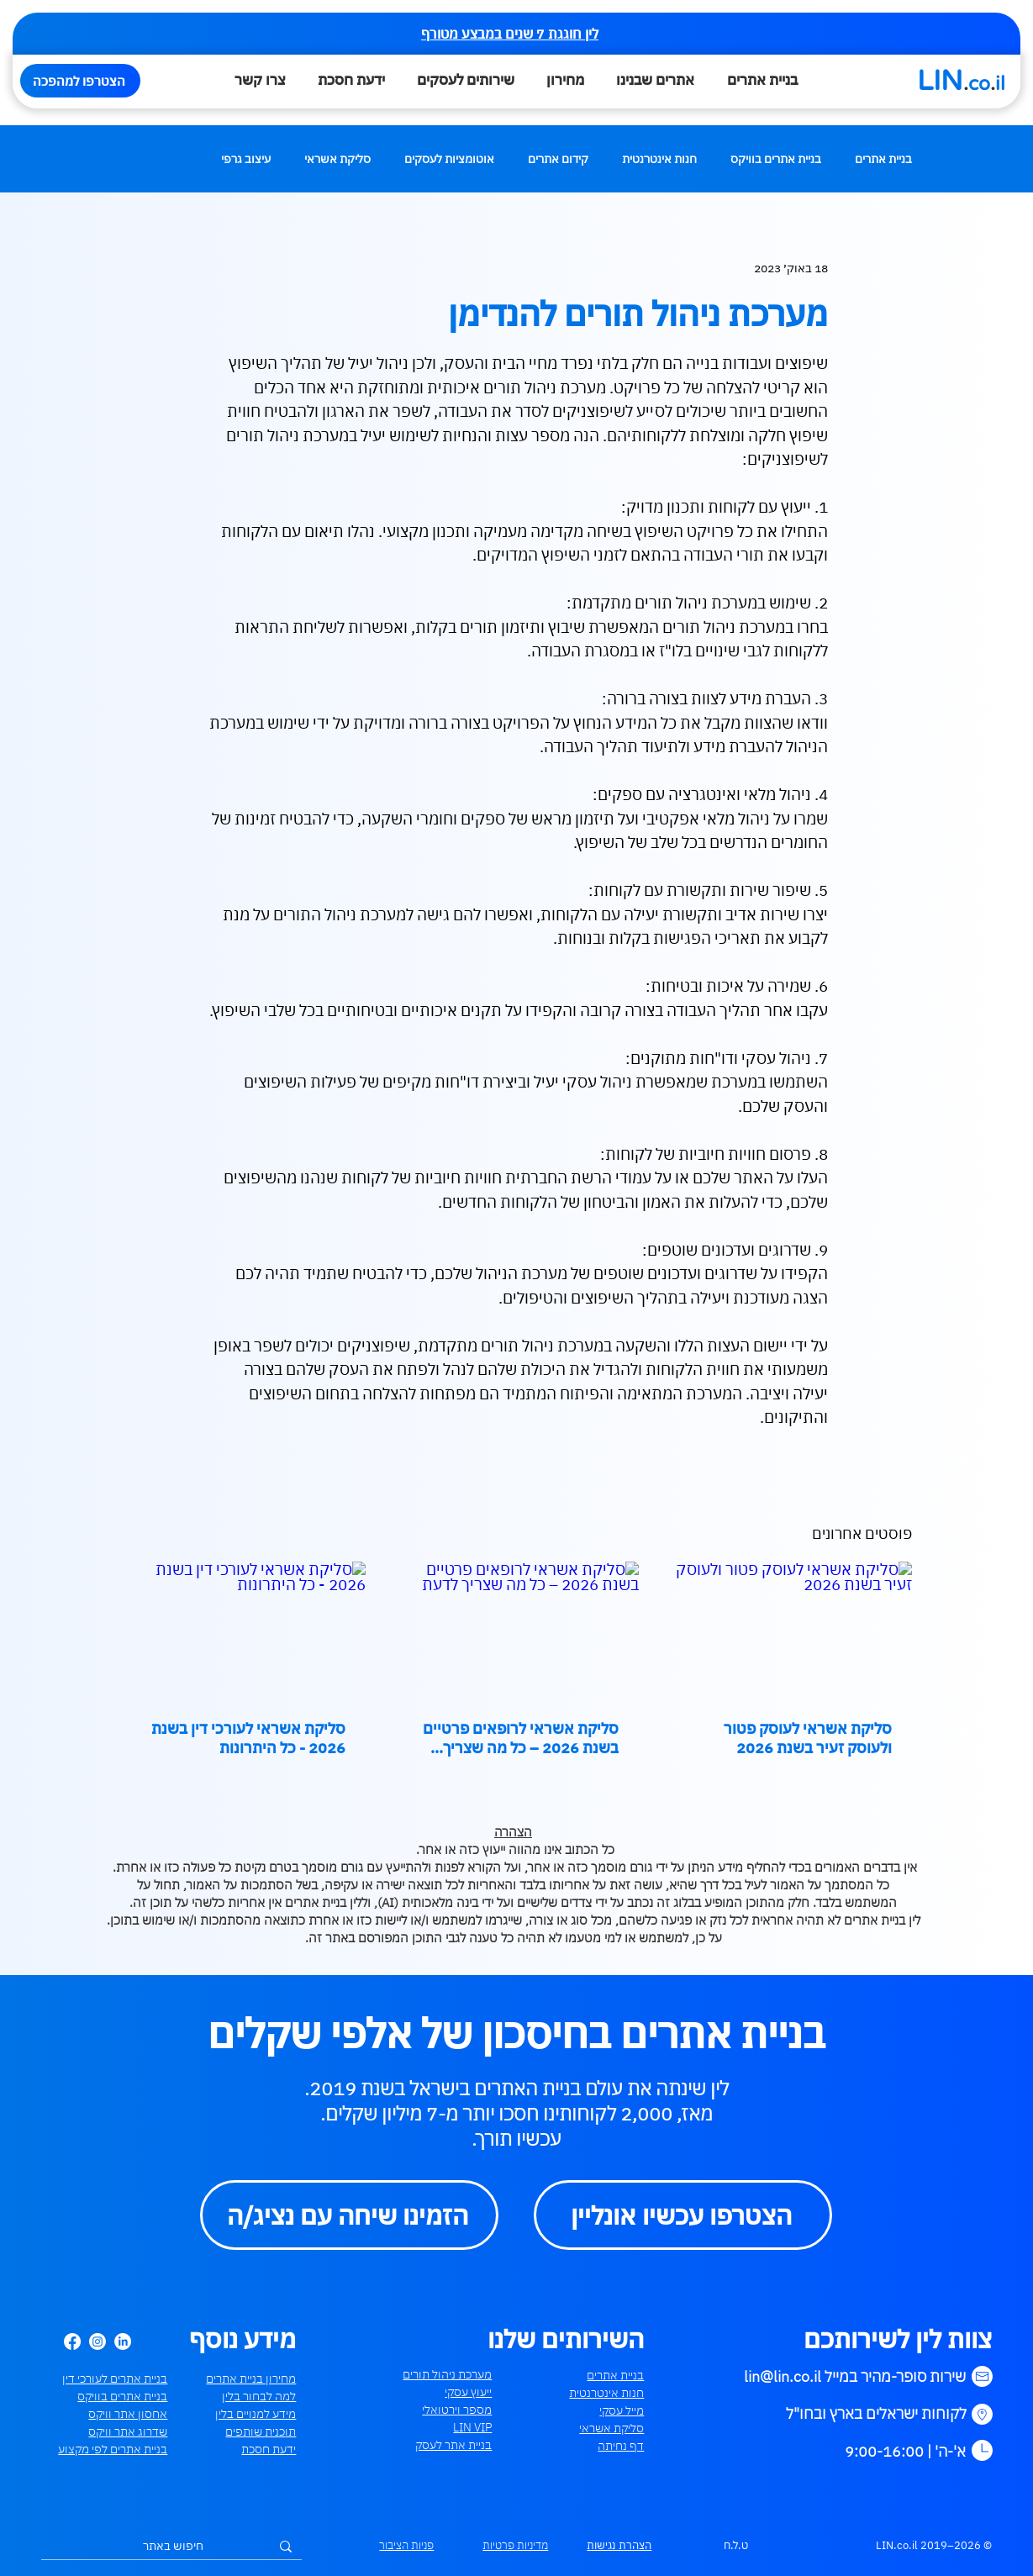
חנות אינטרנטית (659, 159)
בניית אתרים (883, 159)
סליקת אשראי (337, 159)
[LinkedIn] (122, 2341)
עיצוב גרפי (246, 159)
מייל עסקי (621, 2410)
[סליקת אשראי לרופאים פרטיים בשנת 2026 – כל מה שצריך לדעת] (516, 1630)
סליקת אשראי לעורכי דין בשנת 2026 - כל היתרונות (248, 1738)
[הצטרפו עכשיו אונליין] (683, 2215)
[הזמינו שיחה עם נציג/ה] (349, 2215)
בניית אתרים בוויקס (775, 159)
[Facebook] (72, 2341)
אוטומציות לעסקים (449, 159)
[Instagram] (97, 2341)
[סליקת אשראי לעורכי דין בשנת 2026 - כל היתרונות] (244, 1630)
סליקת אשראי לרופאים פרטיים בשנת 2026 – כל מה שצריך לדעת (521, 1738)
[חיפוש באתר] (173, 2546)
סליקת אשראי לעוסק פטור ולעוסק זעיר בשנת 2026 (808, 1738)
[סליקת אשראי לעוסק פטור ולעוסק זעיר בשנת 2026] (789, 1630)
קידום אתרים (558, 159)
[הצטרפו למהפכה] (80, 80)
